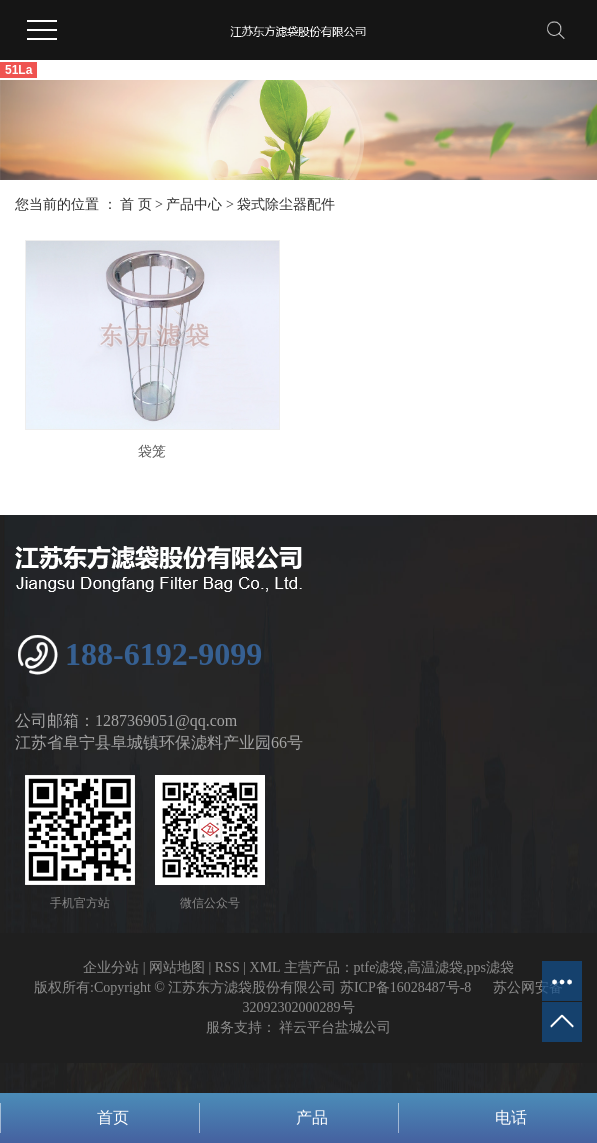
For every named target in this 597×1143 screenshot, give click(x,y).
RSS (227, 967)
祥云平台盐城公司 (334, 1027)
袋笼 (152, 451)
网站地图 (177, 967)
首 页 (136, 204)
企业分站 (111, 967)
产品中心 (194, 204)
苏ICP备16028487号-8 (405, 987)
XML (265, 967)
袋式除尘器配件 (286, 204)
